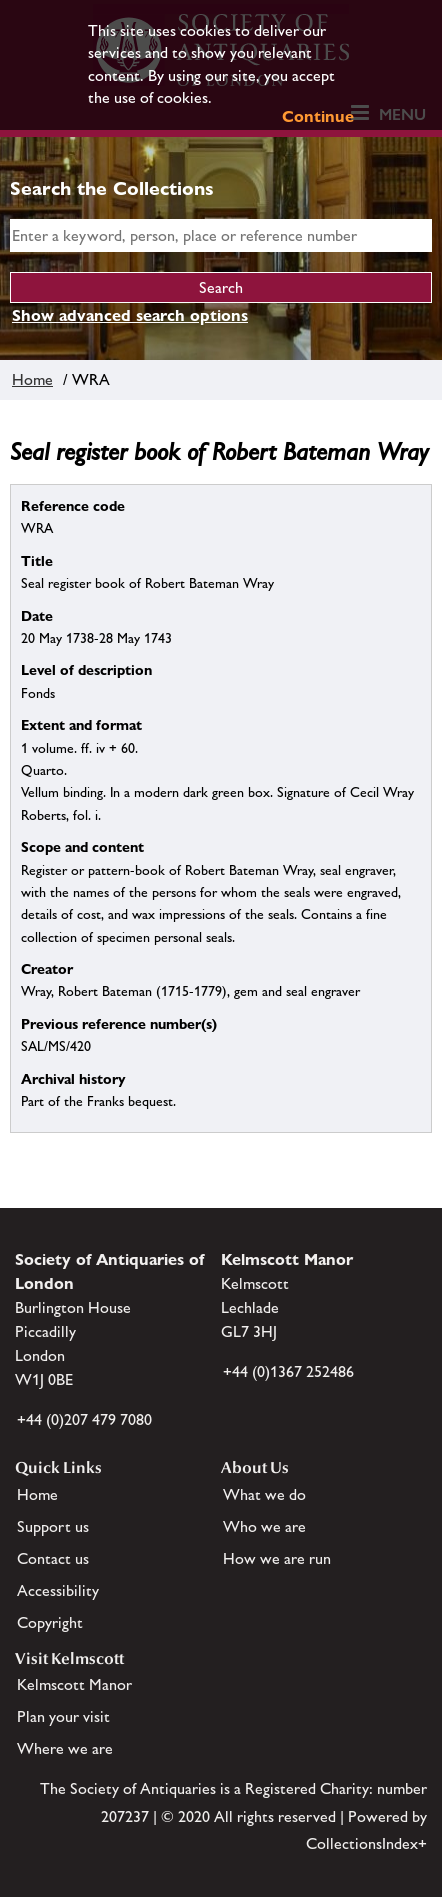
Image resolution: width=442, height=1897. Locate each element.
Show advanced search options (130, 315)
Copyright (50, 1622)
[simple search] (221, 235)
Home (32, 379)
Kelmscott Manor (74, 1684)
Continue (318, 116)
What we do (264, 1494)
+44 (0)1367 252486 (288, 1371)
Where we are (65, 1748)
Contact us (53, 1558)
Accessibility (58, 1590)
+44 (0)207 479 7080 (84, 1419)
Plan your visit (63, 1716)
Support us (53, 1526)
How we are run (277, 1558)
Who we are (264, 1526)
